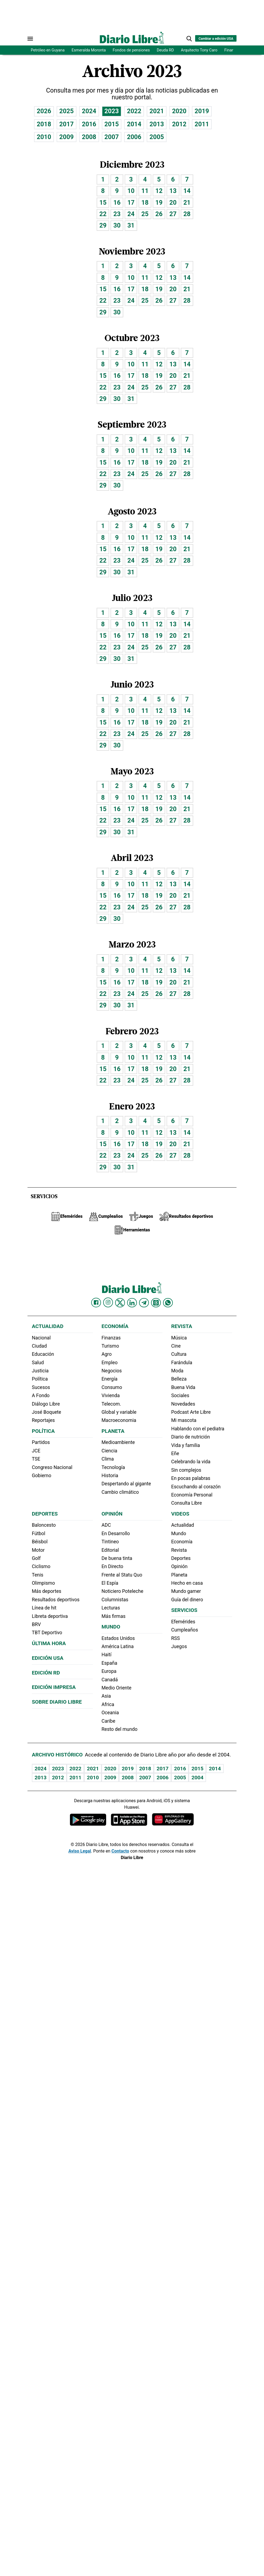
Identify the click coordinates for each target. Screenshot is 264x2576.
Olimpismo (43, 1583)
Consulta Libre (186, 1503)
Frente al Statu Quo (122, 1575)
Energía (110, 1379)
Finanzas (111, 1338)
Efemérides (183, 1621)
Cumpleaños (184, 1630)
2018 (44, 124)
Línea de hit (44, 1608)
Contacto (120, 1851)
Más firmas (113, 1616)
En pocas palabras (190, 1478)
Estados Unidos (118, 1638)
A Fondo (41, 1395)
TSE (36, 1459)
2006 (134, 137)
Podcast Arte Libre (191, 1412)
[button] (189, 38)
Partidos (41, 1442)
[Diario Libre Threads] (156, 1302)
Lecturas (111, 1608)
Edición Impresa (54, 1687)
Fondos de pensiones (131, 50)
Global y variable (119, 1412)
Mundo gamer (186, 1591)
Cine (176, 1346)
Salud (38, 1362)
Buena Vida (183, 1387)
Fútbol (38, 1533)
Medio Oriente (116, 1688)
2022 (134, 111)
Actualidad (47, 1326)
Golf (36, 1558)
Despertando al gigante (126, 1483)
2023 (112, 111)
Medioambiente (118, 1442)
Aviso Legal (79, 1851)
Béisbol (40, 1541)
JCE (36, 1450)
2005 (156, 137)
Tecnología (113, 1467)
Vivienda (111, 1395)
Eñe (175, 1453)
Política (40, 1379)
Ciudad (39, 1346)
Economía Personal (192, 1495)
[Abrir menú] (30, 38)
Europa (109, 1671)
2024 (89, 111)
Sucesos (41, 1387)
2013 (156, 124)
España (109, 1663)
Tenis (37, 1575)
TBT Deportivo (47, 1632)
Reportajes (43, 1420)
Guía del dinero (187, 1599)
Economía (115, 1326)
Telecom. (111, 1404)
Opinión (112, 1514)
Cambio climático (120, 1492)
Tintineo (110, 1541)
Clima (108, 1459)
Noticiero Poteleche (122, 1591)
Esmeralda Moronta (89, 50)
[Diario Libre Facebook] (96, 1303)
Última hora (49, 1643)
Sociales (180, 1395)
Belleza (178, 1379)
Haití (107, 1654)
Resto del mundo (119, 1729)
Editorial (110, 1550)
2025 (66, 111)
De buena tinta (117, 1558)
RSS (175, 1638)
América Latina (118, 1646)
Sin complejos (186, 1470)
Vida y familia (185, 1445)
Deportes (45, 1514)
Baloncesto (44, 1525)
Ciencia (109, 1450)
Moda (177, 1370)
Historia (110, 1475)
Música (179, 1338)
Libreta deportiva (50, 1616)
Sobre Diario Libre (57, 1702)
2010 (44, 137)
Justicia (40, 1370)
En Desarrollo (116, 1533)
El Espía (110, 1583)
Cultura (178, 1354)
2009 (66, 137)
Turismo (110, 1346)
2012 (179, 124)
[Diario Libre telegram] (144, 1302)
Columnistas (115, 1599)
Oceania (110, 1712)
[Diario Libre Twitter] (120, 1302)
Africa (108, 1704)
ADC (106, 1525)
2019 (202, 111)
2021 (156, 111)
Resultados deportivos (55, 1599)
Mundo (111, 1627)
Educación (43, 1354)
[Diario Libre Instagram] (108, 1302)
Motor (38, 1550)
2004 (197, 1777)
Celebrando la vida (190, 1461)
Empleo (110, 1362)
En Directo (112, 1566)
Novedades (183, 1404)
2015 (112, 124)
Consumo (112, 1387)
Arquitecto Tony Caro (199, 50)
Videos (180, 1514)
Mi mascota (184, 1420)
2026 (44, 111)
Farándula (181, 1362)
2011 (202, 124)
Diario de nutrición (190, 1437)
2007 (112, 137)
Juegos (179, 1646)
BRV (36, 1624)
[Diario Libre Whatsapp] (168, 1302)
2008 (89, 137)
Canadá (110, 1679)
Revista (181, 1326)
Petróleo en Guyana (48, 50)
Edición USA (47, 1658)
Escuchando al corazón (195, 1486)
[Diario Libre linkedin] (132, 1302)
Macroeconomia (119, 1420)
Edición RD (46, 1673)
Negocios (112, 1370)
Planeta (113, 1431)
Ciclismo (41, 1566)
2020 (179, 111)
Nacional (41, 1338)
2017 (66, 124)
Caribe (108, 1721)
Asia (106, 1696)
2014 (134, 124)
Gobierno (41, 1475)
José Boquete (46, 1412)
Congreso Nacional (52, 1467)
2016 (89, 124)
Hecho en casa (187, 1583)
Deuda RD (165, 50)
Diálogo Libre (46, 1404)
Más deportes (46, 1591)
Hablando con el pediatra (197, 1428)
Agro (107, 1354)
